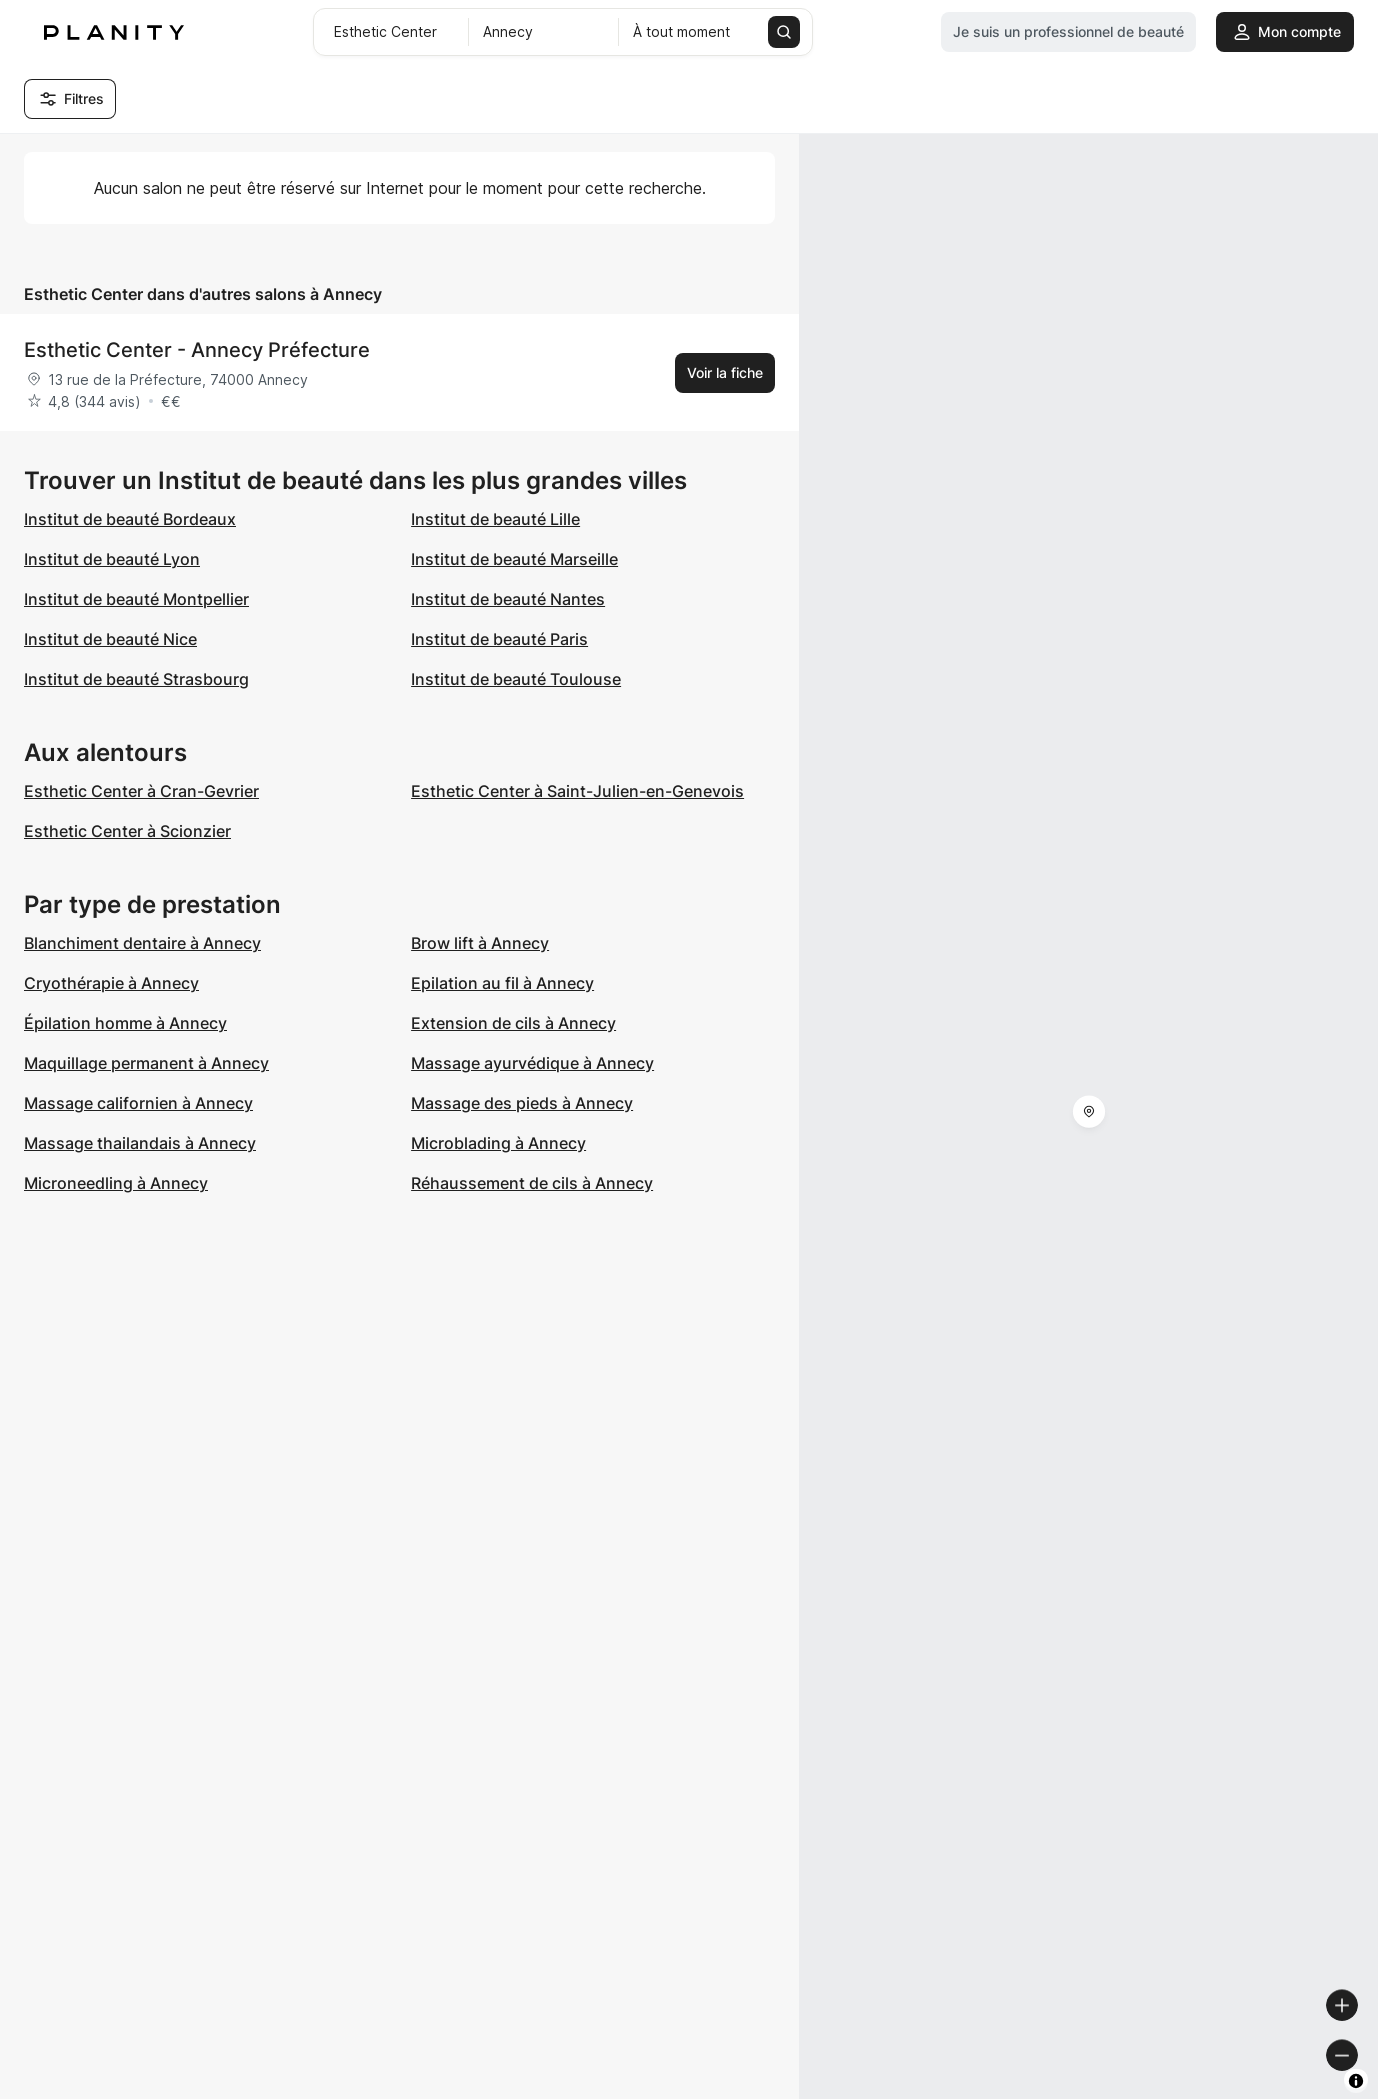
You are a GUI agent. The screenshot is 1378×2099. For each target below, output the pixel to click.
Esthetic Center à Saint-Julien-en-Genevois (577, 791)
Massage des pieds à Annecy (522, 1103)
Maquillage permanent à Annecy (146, 1063)
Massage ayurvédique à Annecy (532, 1063)
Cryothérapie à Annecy (111, 983)
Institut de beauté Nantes (508, 599)
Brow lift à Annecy (480, 943)
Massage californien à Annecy (138, 1103)
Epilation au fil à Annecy (502, 983)
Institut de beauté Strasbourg (136, 679)
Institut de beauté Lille (495, 519)
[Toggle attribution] (1356, 2081)
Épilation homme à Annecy (125, 1023)
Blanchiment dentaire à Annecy (142, 943)
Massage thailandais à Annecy (140, 1143)
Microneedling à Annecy (116, 1183)
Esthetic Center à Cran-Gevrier (141, 791)
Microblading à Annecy (498, 1143)
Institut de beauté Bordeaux (130, 519)
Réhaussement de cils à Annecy (532, 1183)
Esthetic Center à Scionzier (127, 831)
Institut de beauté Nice (110, 639)
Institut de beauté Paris (499, 639)
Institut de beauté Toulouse (516, 679)
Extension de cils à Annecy (513, 1023)
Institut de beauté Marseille (514, 559)
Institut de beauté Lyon (112, 559)
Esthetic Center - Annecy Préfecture (197, 350)
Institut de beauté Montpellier (136, 599)
